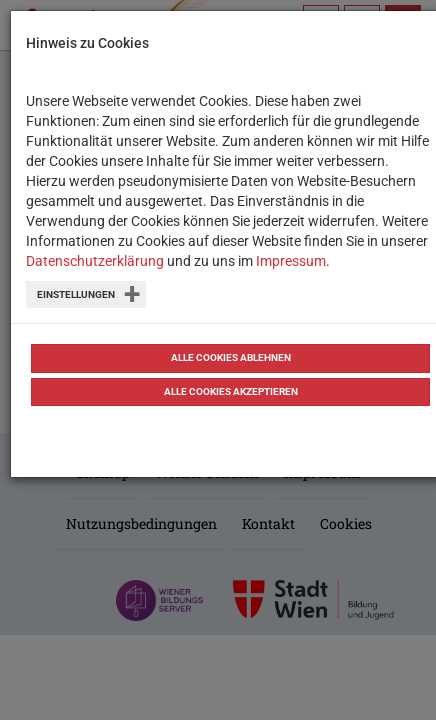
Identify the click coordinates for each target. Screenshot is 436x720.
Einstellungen (76, 294)
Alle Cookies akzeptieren (231, 391)
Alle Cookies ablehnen (231, 357)
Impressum (291, 261)
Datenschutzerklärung (95, 261)
